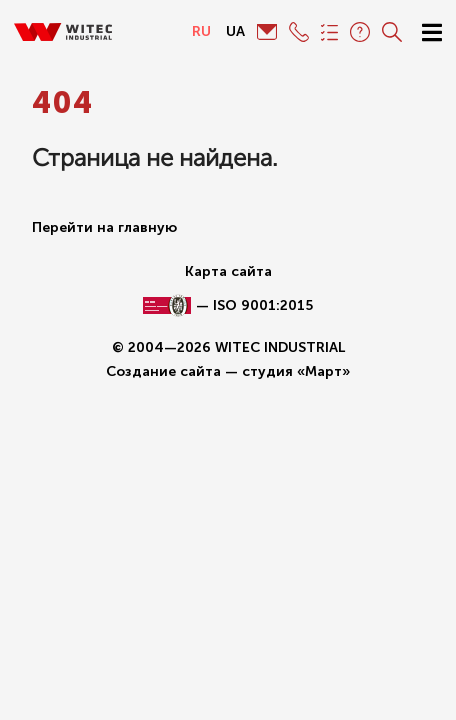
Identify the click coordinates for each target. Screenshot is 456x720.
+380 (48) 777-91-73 (299, 32)
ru (201, 31)
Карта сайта (228, 271)
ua (235, 31)
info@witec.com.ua (267, 32)
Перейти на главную (104, 227)
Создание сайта (163, 371)
